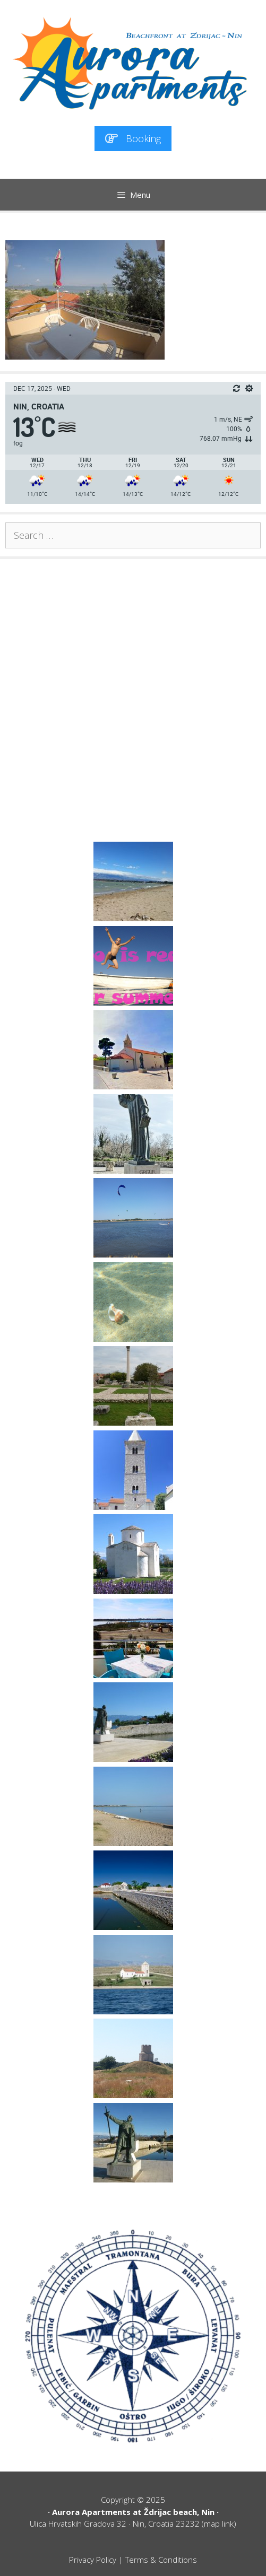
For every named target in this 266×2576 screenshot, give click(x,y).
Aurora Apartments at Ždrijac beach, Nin (133, 2512)
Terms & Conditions (161, 2559)
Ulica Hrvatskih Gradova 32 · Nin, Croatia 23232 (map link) (133, 2523)
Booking (133, 138)
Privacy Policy (92, 2559)
